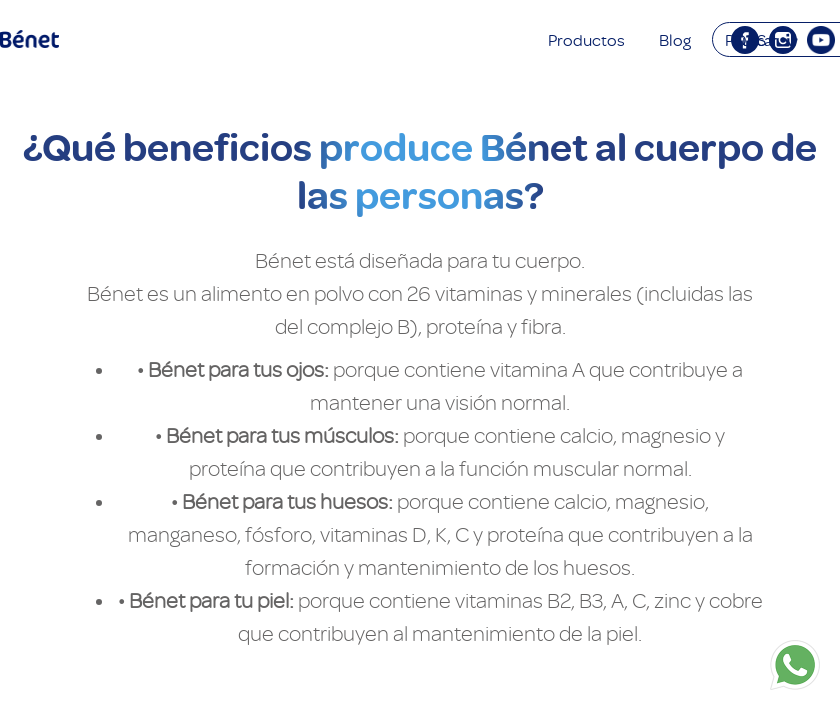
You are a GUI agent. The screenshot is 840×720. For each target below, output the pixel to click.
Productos (586, 40)
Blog (675, 40)
